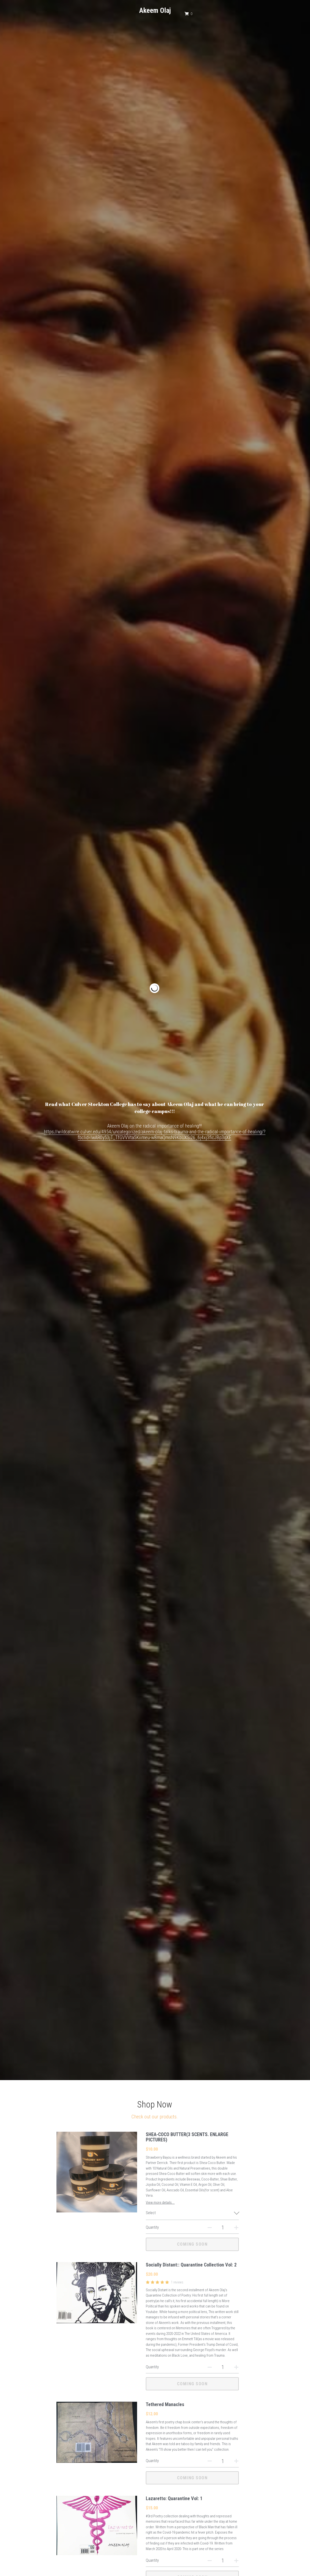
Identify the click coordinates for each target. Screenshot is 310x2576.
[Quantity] (223, 2228)
